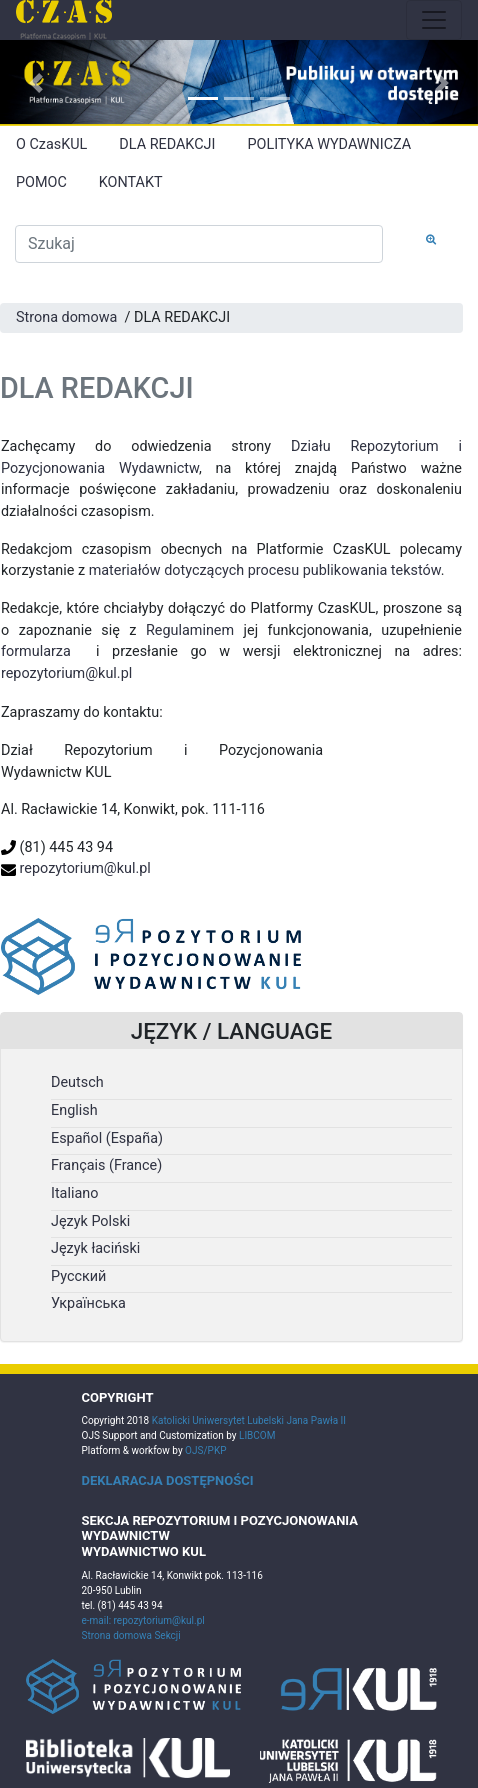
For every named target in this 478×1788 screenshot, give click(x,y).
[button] (36, 83)
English (74, 1110)
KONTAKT (131, 182)
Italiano (74, 1193)
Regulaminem (190, 630)
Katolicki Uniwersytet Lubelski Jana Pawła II (249, 1420)
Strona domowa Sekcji (131, 1635)
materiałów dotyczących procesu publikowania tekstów (265, 570)
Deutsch (77, 1082)
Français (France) (106, 1165)
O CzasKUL (51, 144)
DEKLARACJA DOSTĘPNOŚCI (168, 1480)
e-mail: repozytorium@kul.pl (143, 1620)
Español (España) (107, 1138)
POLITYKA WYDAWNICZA (329, 144)
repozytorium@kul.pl (66, 673)
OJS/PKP (205, 1450)
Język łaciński (95, 1248)
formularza (36, 651)
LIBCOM (257, 1435)
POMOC (41, 182)
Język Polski (90, 1221)
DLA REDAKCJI (167, 144)
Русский (78, 1276)
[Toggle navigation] (434, 20)
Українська (88, 1303)
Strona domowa (66, 317)
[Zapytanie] (199, 244)
